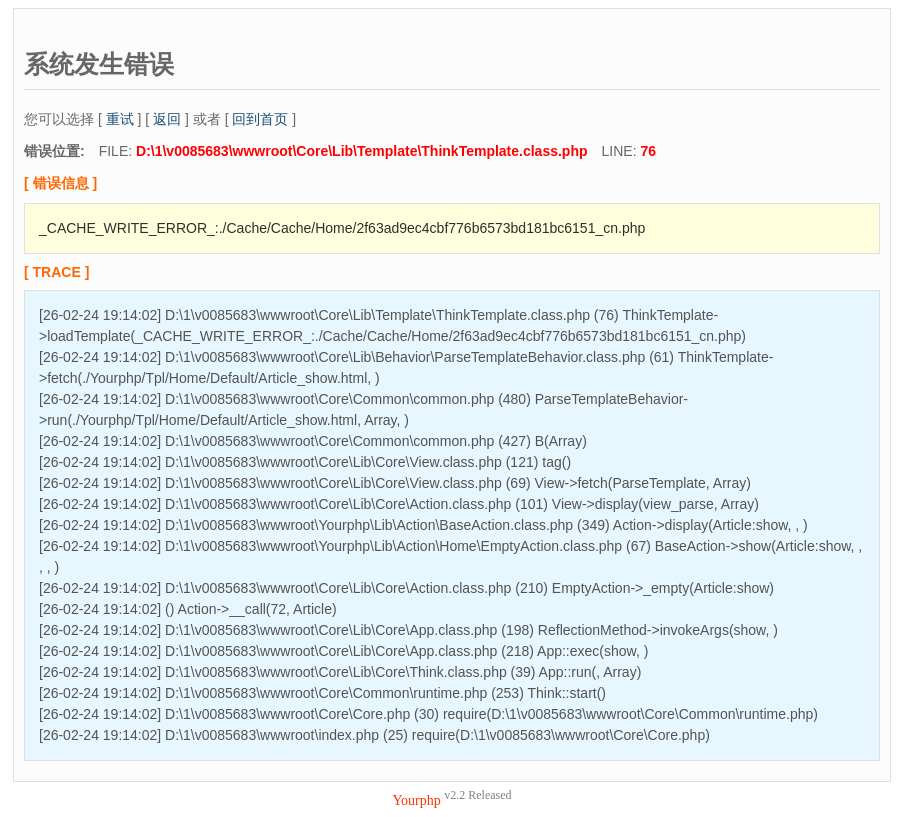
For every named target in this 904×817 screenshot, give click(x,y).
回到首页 (260, 119)
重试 (120, 119)
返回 (167, 119)
